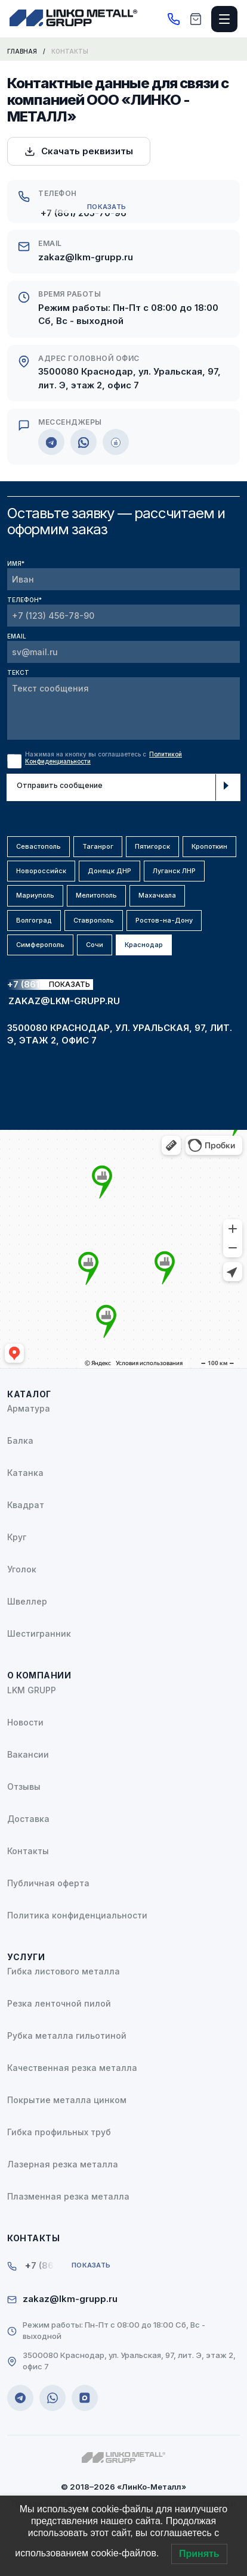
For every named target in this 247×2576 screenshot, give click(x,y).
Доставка (28, 1819)
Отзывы (24, 1786)
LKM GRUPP (31, 1690)
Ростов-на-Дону (164, 920)
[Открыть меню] (224, 19)
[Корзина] (196, 19)
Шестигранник (39, 1633)
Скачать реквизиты (78, 151)
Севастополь (38, 846)
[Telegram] (51, 442)
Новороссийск (41, 871)
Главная (22, 51)
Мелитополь (96, 895)
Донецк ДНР (109, 871)
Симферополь (40, 944)
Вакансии (28, 1754)
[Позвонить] (173, 19)
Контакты (28, 1851)
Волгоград (34, 920)
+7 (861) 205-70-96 (83, 213)
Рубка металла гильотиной (66, 2035)
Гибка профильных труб (59, 2132)
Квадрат (25, 1505)
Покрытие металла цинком (66, 2100)
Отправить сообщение (125, 787)
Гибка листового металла (63, 1971)
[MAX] (116, 442)
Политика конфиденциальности (77, 1915)
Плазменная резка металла (68, 2196)
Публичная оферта (48, 1883)
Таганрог (97, 846)
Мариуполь (35, 895)
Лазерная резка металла (62, 2164)
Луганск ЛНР (174, 871)
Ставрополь (93, 920)
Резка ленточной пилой (59, 2003)
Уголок (21, 1569)
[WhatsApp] (83, 442)
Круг (16, 1537)
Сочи (94, 944)
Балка (20, 1440)
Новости (25, 1722)
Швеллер (27, 1601)
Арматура (28, 1408)
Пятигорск (152, 846)
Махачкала (157, 895)
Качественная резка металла (72, 2068)
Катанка (25, 1473)
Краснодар (144, 944)
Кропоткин (209, 846)
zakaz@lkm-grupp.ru (85, 257)
